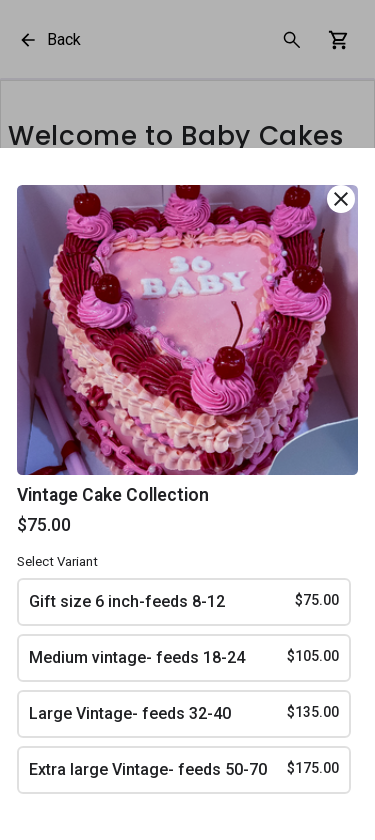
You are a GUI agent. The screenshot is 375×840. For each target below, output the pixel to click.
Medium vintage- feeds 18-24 (184, 656)
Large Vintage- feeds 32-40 (184, 712)
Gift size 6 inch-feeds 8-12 (184, 600)
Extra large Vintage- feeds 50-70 (184, 768)
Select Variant (57, 561)
